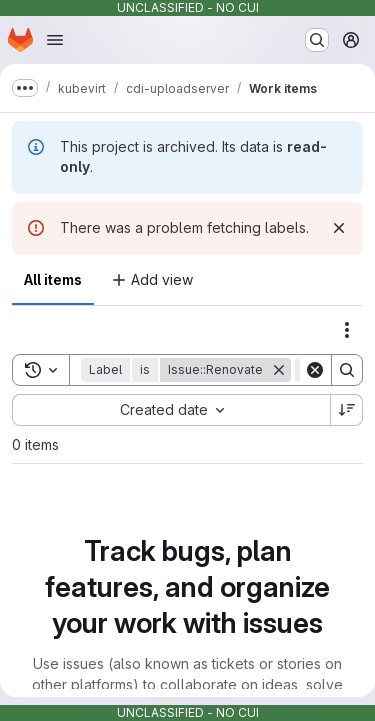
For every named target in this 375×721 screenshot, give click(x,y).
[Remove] (279, 370)
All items (53, 279)
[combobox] (171, 410)
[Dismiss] (339, 228)
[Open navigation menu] (55, 40)
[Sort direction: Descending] (347, 410)
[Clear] (315, 370)
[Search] (347, 370)
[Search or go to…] (317, 40)
